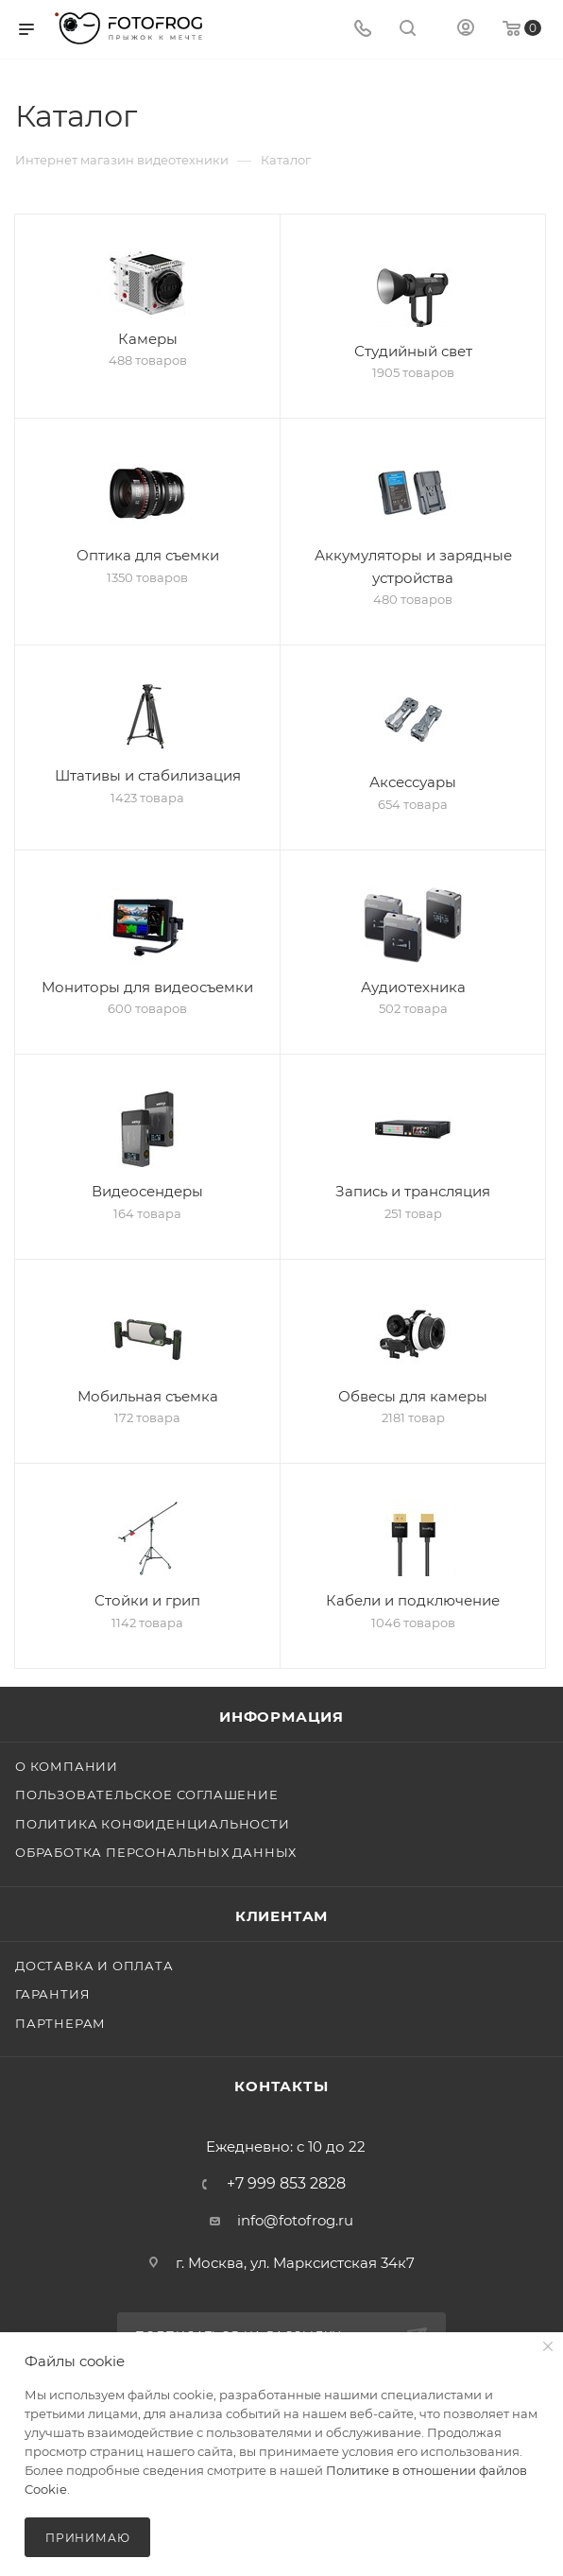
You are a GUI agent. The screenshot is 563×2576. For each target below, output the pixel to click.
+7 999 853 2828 (286, 2183)
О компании (66, 1766)
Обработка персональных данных (156, 1852)
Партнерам (60, 2023)
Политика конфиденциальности (152, 1823)
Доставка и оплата (94, 1965)
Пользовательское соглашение (147, 1794)
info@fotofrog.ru (295, 2220)
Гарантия (52, 1993)
